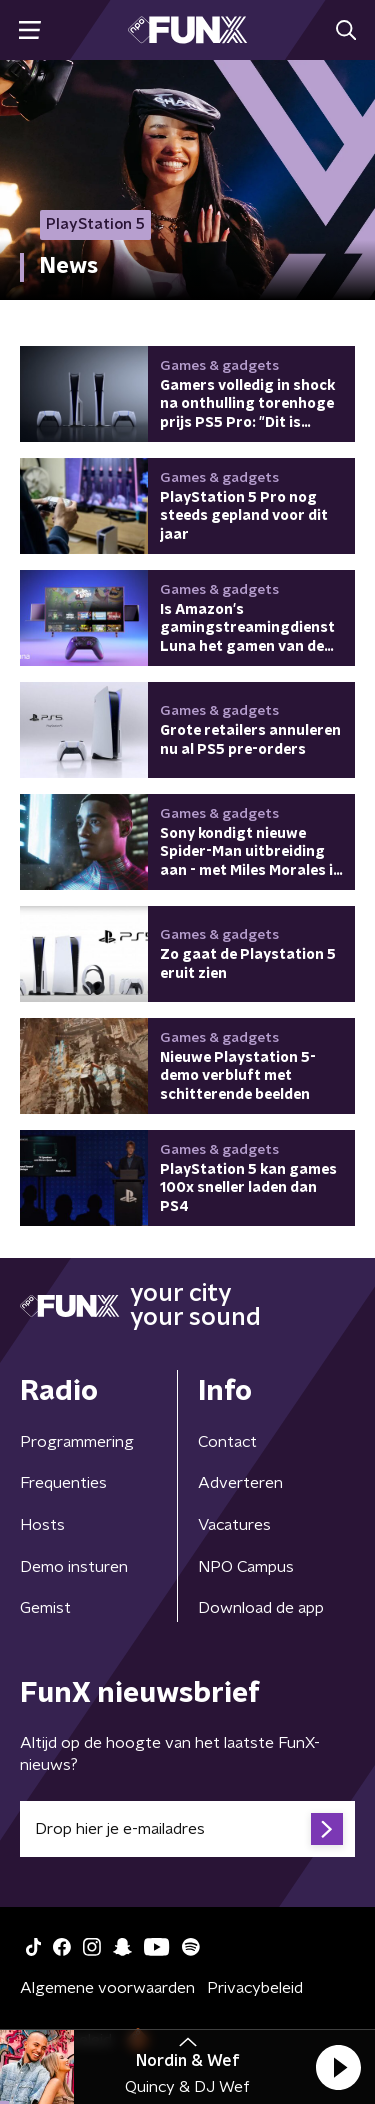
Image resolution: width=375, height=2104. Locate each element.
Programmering (77, 1442)
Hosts (42, 1525)
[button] (338, 2067)
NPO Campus (246, 1567)
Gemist (45, 1608)
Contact (227, 1442)
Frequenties (63, 1483)
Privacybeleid (255, 1988)
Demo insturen (74, 1567)
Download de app (261, 1608)
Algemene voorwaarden (107, 1988)
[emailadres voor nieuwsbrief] (187, 1829)
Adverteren (240, 1483)
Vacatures (234, 1525)
